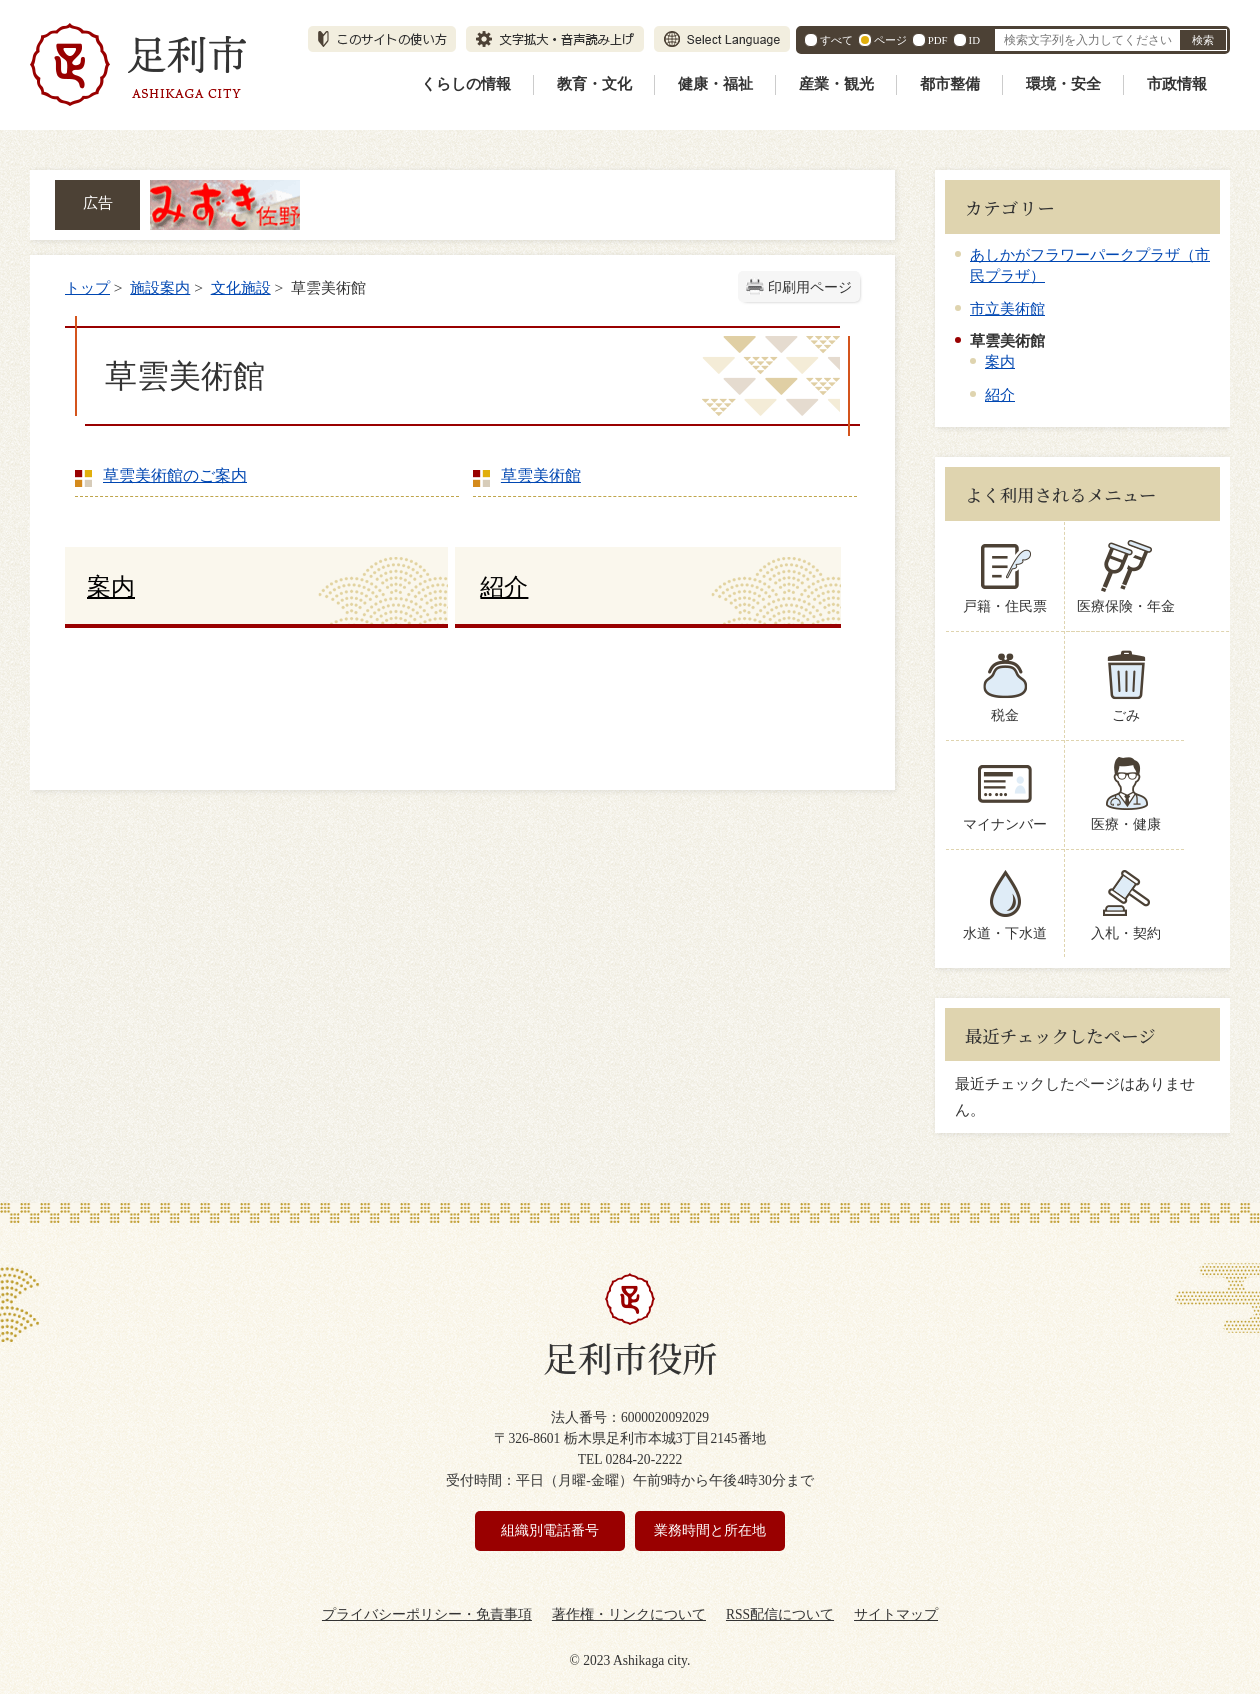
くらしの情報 (466, 84)
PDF (938, 40)
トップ (87, 287)
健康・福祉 (715, 84)
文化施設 (241, 287)
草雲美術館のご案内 (175, 475)
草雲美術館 (541, 475)
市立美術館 (1007, 308)
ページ (890, 40)
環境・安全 (1063, 84)
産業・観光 (836, 84)
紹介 (1000, 394)
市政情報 (1177, 84)
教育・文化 (594, 84)
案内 (1000, 361)
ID (974, 40)
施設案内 (160, 287)
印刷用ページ (810, 287)
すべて (836, 40)
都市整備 (950, 84)
